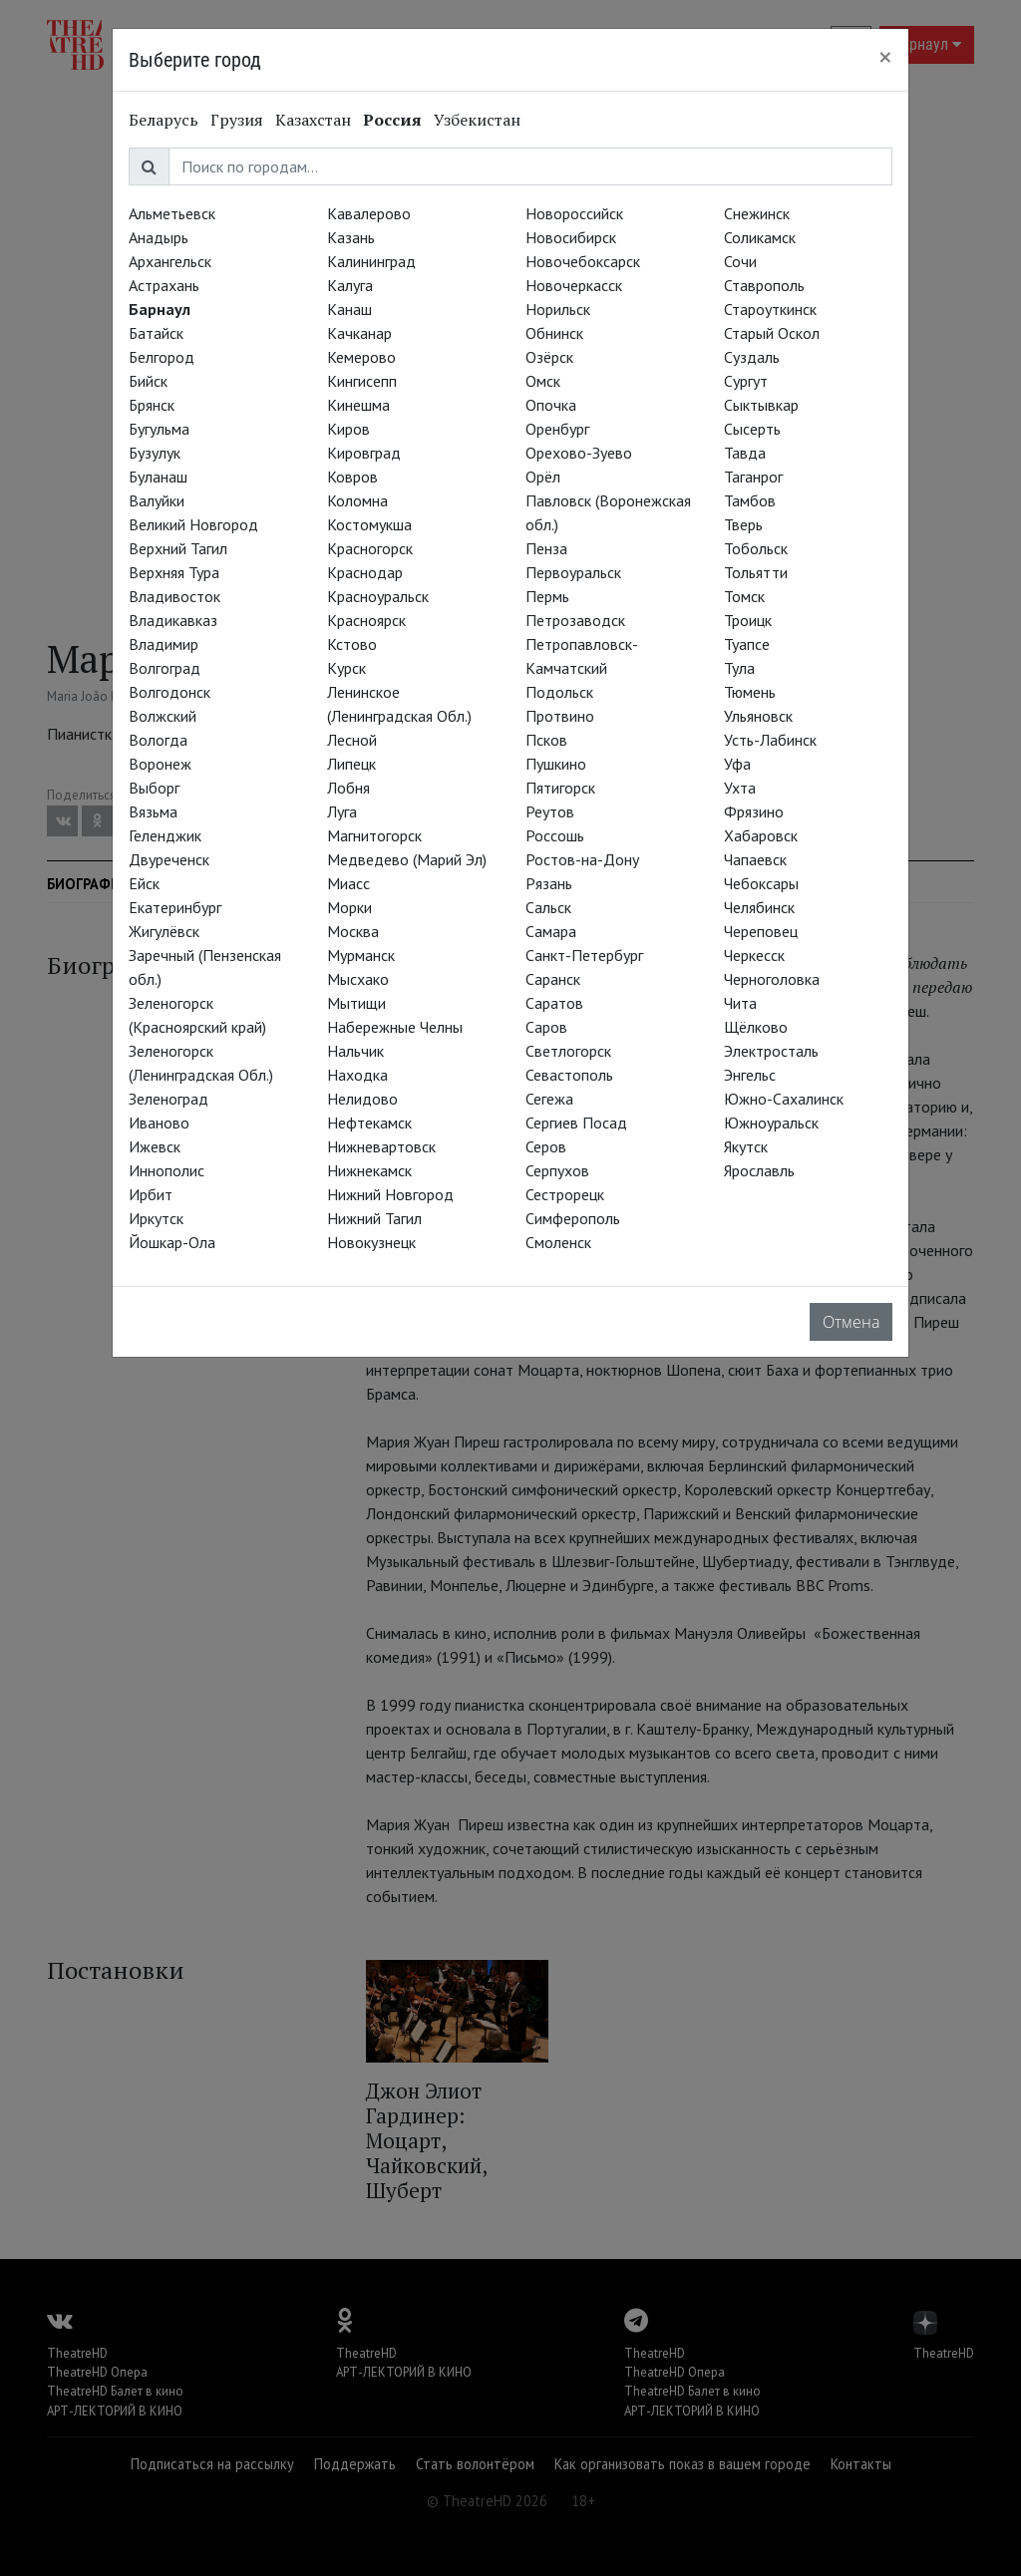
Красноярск (366, 620)
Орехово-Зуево (578, 453)
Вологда (158, 740)
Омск (542, 381)
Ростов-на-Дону (582, 859)
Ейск (144, 883)
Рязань (548, 883)
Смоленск (558, 1242)
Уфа (737, 764)
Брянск (151, 405)
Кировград (364, 453)
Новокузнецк (371, 1242)
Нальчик (355, 1051)
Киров (348, 429)
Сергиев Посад (576, 1122)
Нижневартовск (381, 1146)
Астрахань (164, 285)
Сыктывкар (761, 405)
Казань (351, 237)
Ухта (740, 788)
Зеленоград (168, 1099)
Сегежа (549, 1099)
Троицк (748, 620)
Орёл (542, 476)
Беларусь (163, 120)
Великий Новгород (193, 524)
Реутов (549, 811)
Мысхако (358, 979)
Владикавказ (173, 620)
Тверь (743, 524)
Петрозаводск (575, 620)
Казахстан (313, 120)
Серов (545, 1146)
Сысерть (752, 429)
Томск (744, 596)
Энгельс (750, 1075)
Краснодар (365, 572)
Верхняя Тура (174, 572)
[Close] (885, 57)
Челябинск (759, 907)
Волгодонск (169, 692)
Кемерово (361, 357)
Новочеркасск (573, 285)
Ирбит (150, 1194)
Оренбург (557, 429)
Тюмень (750, 692)
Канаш (349, 309)
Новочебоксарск (582, 261)
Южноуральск (771, 1122)
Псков (546, 740)
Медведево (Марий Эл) (407, 859)
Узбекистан (477, 120)
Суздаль (752, 357)
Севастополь (569, 1075)
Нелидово (362, 1099)
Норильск (557, 309)
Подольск (559, 692)
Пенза (546, 548)
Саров (546, 1027)
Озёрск (549, 357)
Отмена (851, 1322)
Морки (349, 907)
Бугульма (159, 429)
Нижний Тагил (374, 1218)
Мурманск (361, 955)
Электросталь (771, 1051)
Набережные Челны (395, 1027)
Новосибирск (570, 237)
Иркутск (156, 1218)
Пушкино (555, 764)
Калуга (350, 285)
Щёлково (756, 1027)
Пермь (547, 596)
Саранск (552, 979)
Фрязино (754, 811)
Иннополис (166, 1170)
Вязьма (153, 811)
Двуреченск (169, 859)
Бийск (148, 381)
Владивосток (174, 596)
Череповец (761, 931)
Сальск (548, 907)
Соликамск (760, 237)
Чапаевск (755, 859)
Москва (353, 931)
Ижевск (154, 1146)
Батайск (156, 333)
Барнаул (159, 309)
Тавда (745, 453)
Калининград (371, 261)
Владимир (163, 644)
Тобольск (756, 548)
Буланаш (158, 476)
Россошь (554, 835)
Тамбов (750, 500)
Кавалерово (369, 213)
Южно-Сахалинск (784, 1099)
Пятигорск (560, 788)
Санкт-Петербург (584, 955)
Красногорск (370, 548)
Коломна (357, 500)
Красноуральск (378, 596)
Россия (392, 120)
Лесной (352, 740)
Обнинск (554, 333)
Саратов (554, 1003)
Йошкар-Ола (172, 1242)
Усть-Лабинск (770, 740)
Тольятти (756, 572)
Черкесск (754, 955)
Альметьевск (172, 213)
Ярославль (759, 1170)
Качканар (359, 333)
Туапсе (747, 644)
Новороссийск (574, 213)
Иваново (159, 1122)
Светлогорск (568, 1051)
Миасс (348, 883)
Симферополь (572, 1218)
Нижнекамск (369, 1170)
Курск (346, 668)
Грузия (236, 120)
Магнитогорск (374, 835)
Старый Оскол (772, 333)
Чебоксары (761, 883)
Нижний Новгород (390, 1194)
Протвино (559, 716)
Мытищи (356, 1003)
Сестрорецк (564, 1194)
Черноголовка (772, 979)
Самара (550, 931)
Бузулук (154, 453)
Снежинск (757, 213)
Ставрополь (764, 285)
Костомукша (369, 524)
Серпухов (557, 1170)
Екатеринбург (175, 907)
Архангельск (170, 261)
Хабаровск (761, 835)
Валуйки (156, 500)
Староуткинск (770, 309)
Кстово (352, 644)
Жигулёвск (164, 931)
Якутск (746, 1146)
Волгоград (164, 668)
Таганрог (753, 476)
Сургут (746, 381)
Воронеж (160, 764)
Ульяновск (758, 716)
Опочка (550, 405)
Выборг (154, 788)
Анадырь (158, 237)
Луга (342, 811)
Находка (357, 1075)
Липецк (351, 764)
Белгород (161, 357)
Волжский (162, 716)
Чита (740, 1003)
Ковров (352, 476)
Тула (739, 668)
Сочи (740, 261)
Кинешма (358, 405)
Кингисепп (362, 381)
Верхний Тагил (178, 548)
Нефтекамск (369, 1122)
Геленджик (165, 835)
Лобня (348, 788)
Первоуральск (573, 572)
